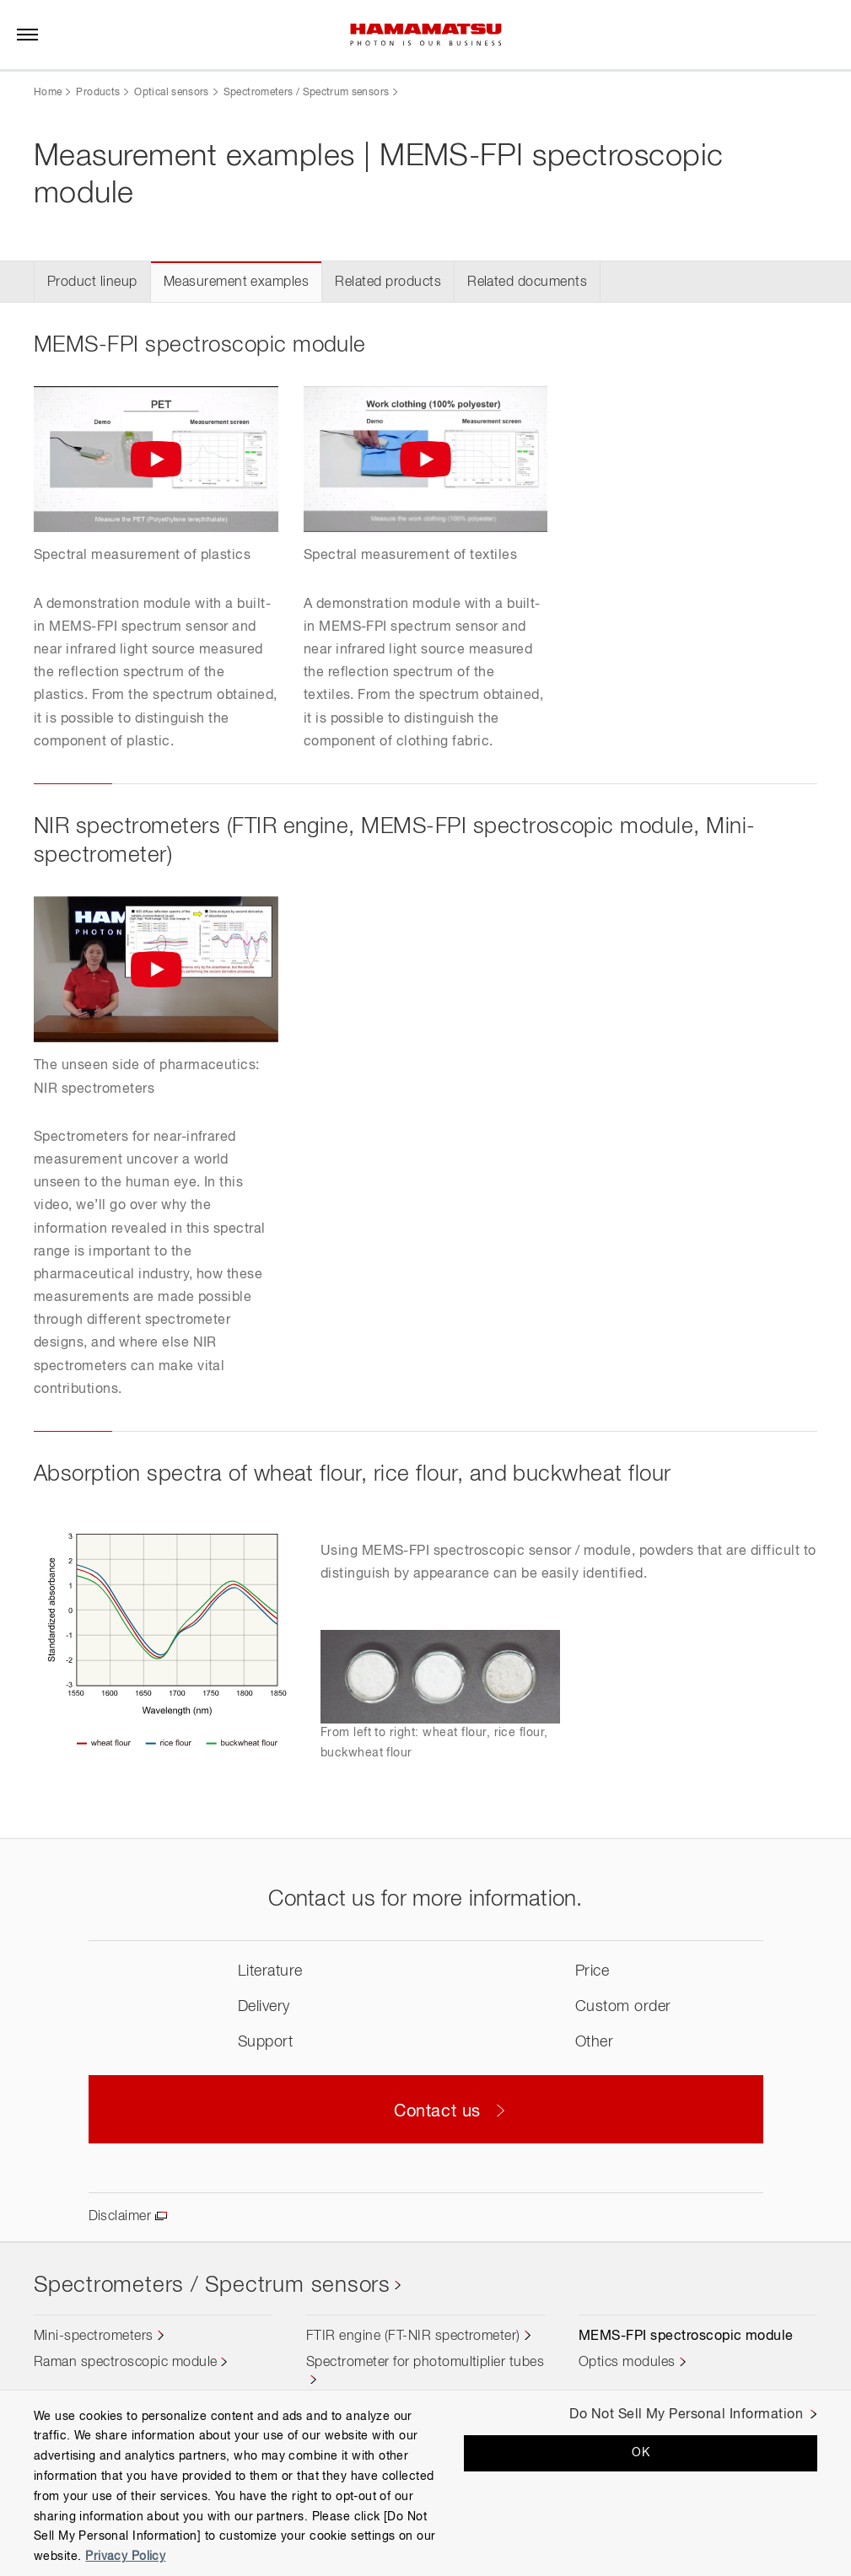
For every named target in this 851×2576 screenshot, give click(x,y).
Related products (388, 282)
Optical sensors (171, 93)
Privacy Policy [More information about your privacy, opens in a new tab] (125, 2557)
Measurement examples (237, 282)
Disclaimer (120, 2217)
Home (48, 93)
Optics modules (627, 2362)
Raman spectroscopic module (125, 2362)
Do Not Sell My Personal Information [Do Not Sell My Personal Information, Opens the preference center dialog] (686, 2415)
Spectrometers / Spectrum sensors (307, 93)
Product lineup (92, 282)
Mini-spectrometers (94, 2336)
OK (640, 2453)
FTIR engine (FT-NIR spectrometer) (413, 2336)
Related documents (527, 282)
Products (98, 93)
